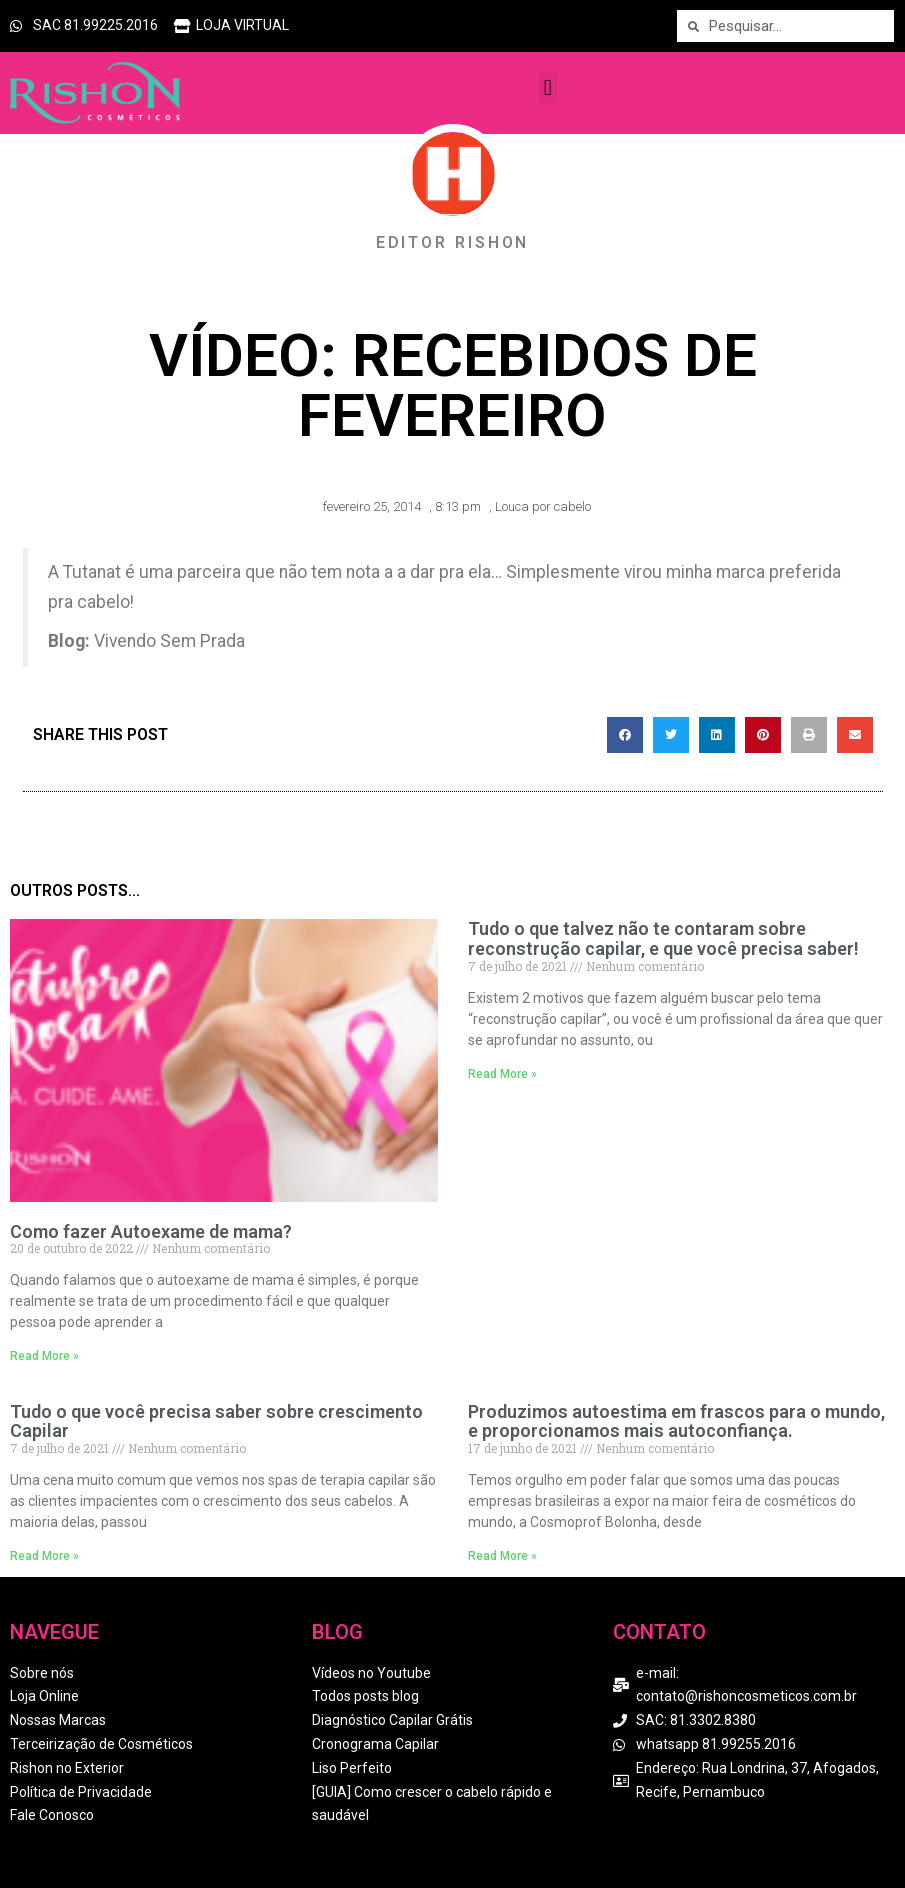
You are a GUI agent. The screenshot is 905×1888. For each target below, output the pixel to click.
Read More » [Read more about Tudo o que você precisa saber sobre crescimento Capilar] (44, 1556)
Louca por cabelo (543, 506)
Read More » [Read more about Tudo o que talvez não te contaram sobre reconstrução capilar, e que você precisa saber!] (502, 1074)
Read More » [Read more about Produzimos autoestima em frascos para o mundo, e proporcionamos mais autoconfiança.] (502, 1556)
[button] (547, 87)
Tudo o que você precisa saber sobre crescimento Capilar (216, 1421)
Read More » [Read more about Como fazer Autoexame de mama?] (44, 1356)
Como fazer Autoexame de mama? (151, 1231)
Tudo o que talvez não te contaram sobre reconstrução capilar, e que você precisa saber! (663, 938)
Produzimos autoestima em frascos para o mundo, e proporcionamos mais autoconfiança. (676, 1421)
